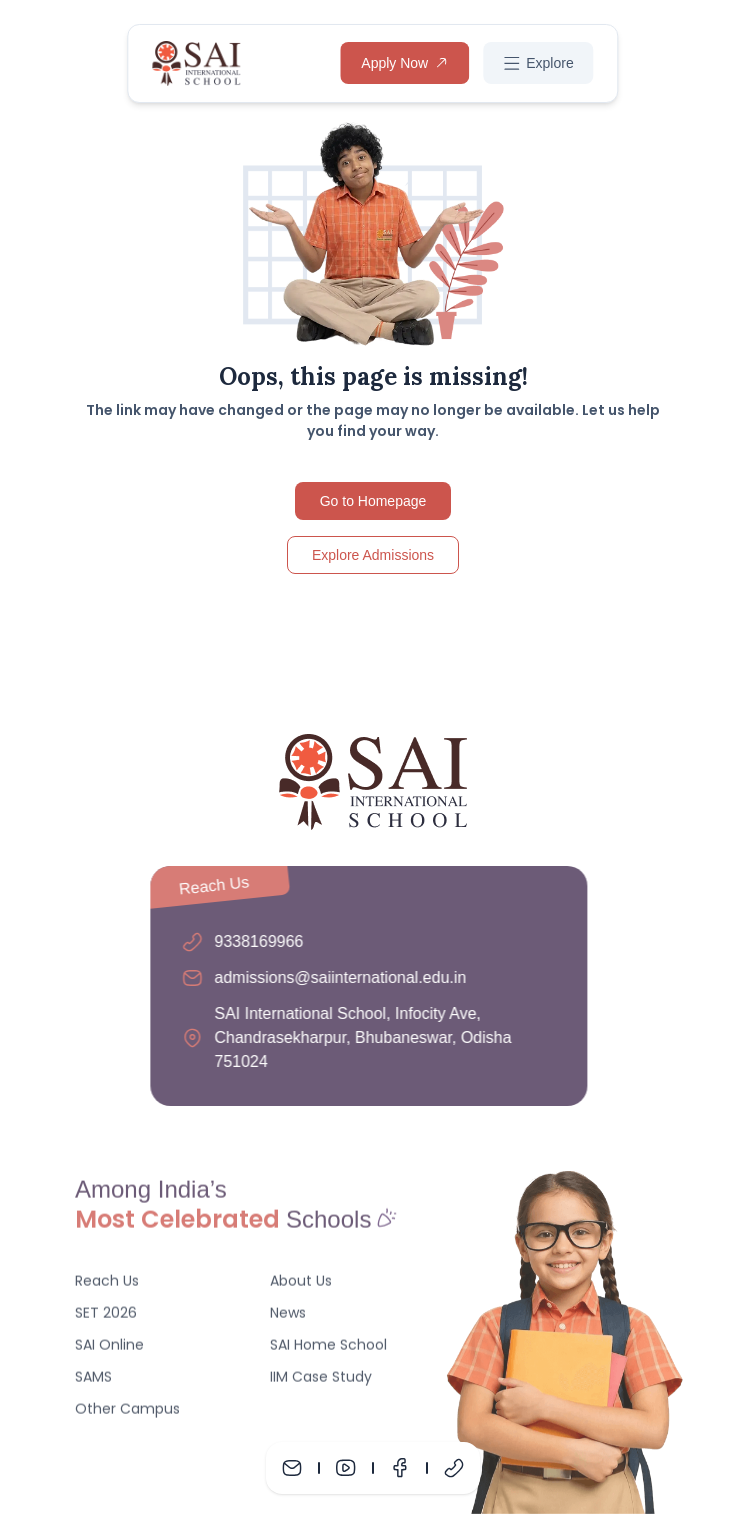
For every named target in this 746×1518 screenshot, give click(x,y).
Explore (538, 63)
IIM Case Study (321, 1381)
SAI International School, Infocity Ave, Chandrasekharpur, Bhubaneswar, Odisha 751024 (358, 1037)
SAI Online (109, 1349)
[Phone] (454, 1468)
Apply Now (404, 63)
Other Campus (127, 1413)
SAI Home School (328, 1349)
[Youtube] (346, 1468)
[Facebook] (400, 1468)
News (288, 1317)
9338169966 (254, 941)
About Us (301, 1285)
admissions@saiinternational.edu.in (336, 977)
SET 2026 (106, 1317)
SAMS (93, 1381)
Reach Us (107, 1285)
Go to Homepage (373, 501)
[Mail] (292, 1468)
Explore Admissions (373, 555)
